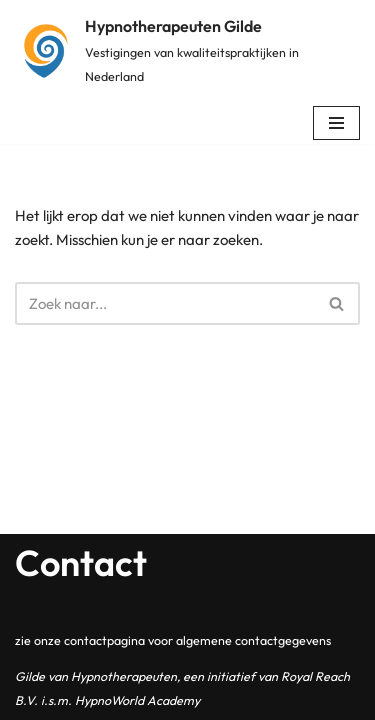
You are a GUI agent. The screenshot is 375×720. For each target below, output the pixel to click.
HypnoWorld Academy (137, 700)
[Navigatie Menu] (336, 123)
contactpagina (104, 640)
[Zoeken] (165, 303)
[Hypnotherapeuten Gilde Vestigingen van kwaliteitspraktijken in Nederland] (187, 51)
